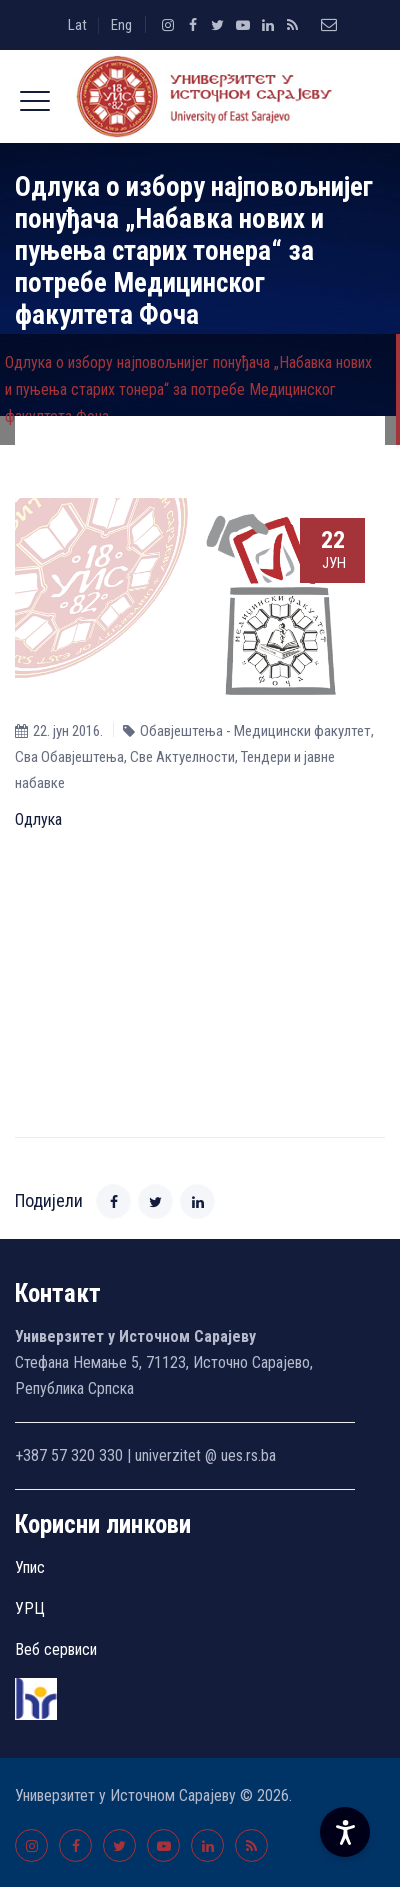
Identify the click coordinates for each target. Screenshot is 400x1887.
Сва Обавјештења (69, 757)
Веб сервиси (56, 1649)
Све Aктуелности (182, 757)
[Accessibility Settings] (345, 1832)
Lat (77, 25)
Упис (30, 1567)
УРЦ (30, 1608)
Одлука (38, 819)
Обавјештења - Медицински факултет (255, 731)
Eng (121, 25)
